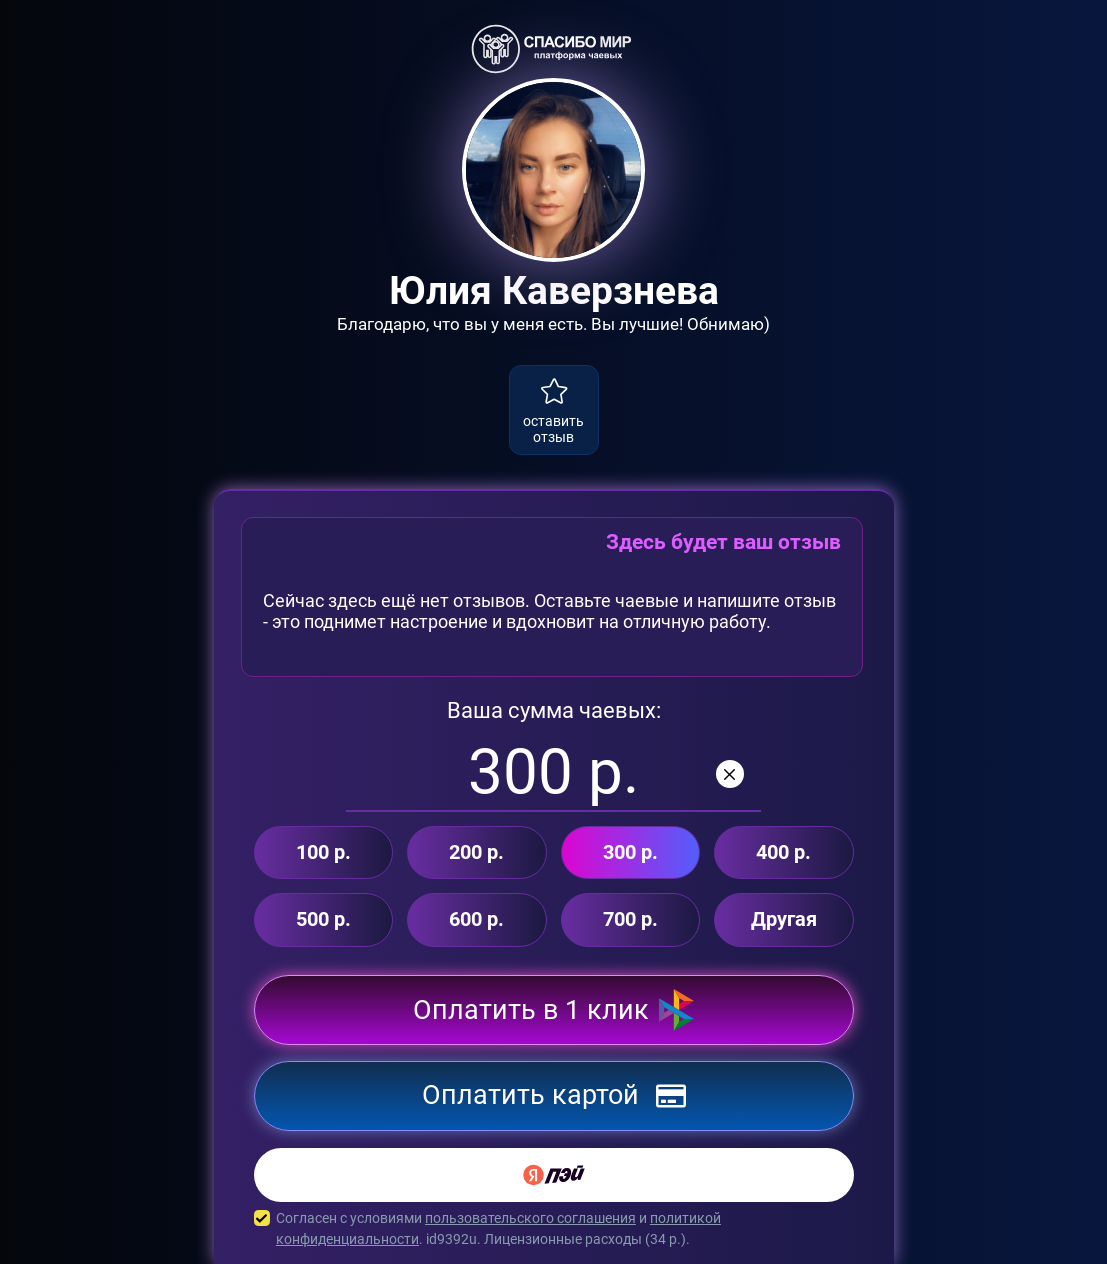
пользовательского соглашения (530, 1218)
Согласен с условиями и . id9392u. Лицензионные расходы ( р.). (554, 1229)
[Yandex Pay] (554, 1175)
